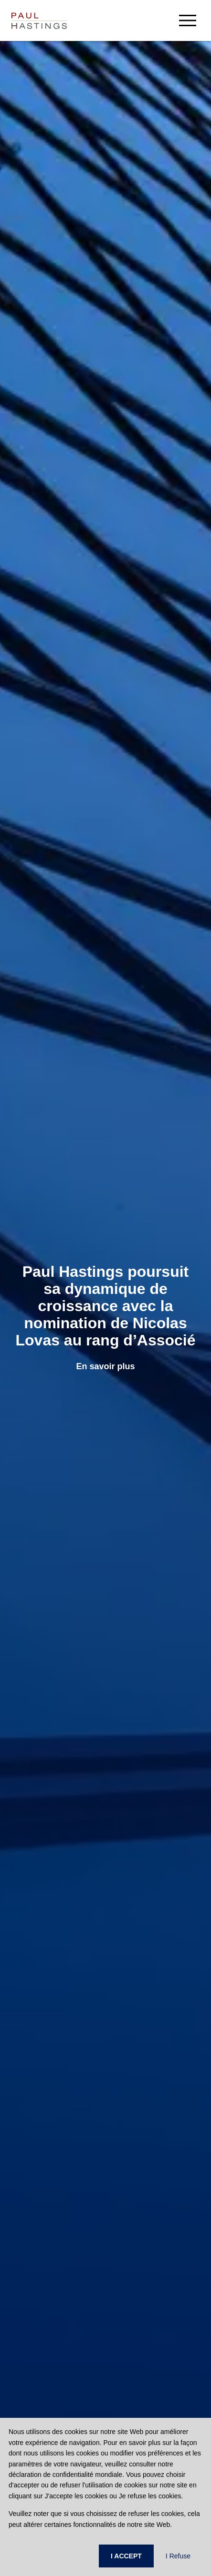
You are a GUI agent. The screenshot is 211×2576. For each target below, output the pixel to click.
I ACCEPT (126, 2556)
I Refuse (178, 2556)
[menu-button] (188, 20)
